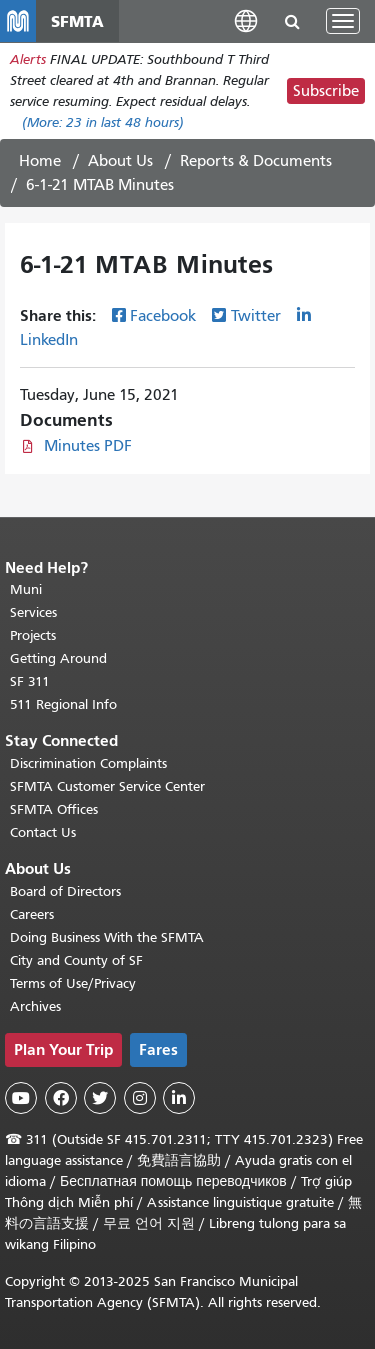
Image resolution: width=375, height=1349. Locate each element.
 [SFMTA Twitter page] (100, 1098)
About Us (120, 161)
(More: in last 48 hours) (103, 122)
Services (33, 612)
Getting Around (58, 658)
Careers (32, 914)
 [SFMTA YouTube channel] (21, 1098)
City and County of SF (76, 960)
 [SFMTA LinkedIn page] (179, 1098)
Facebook (163, 316)
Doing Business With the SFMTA (107, 937)
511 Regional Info (63, 704)
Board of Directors (65, 891)
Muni (26, 589)
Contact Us (43, 832)
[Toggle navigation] (343, 21)
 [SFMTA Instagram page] (140, 1098)
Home (40, 161)
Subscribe (326, 91)
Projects (33, 635)
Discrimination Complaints (88, 763)
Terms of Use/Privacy (73, 983)
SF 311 (30, 681)
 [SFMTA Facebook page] (61, 1098)
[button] (246, 20)
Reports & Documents (256, 161)
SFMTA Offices (54, 809)
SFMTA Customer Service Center (107, 786)
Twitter (256, 316)
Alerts (28, 59)
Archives (35, 1006)
